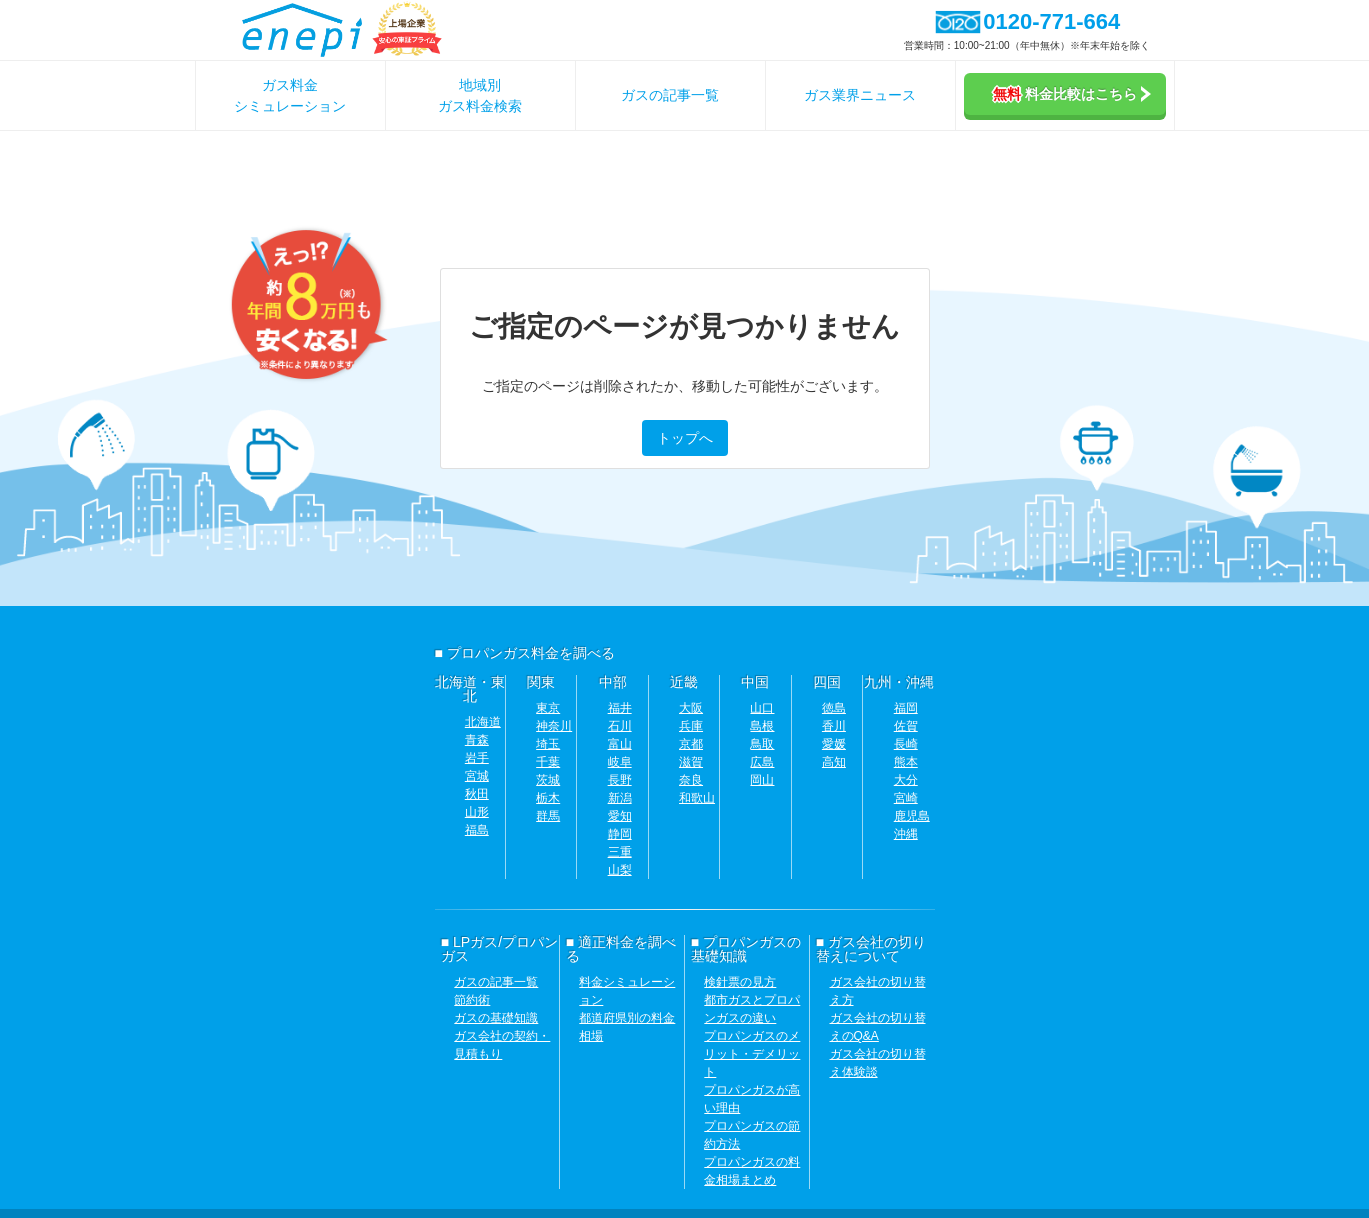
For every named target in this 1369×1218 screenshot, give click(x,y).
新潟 (620, 798)
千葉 (548, 762)
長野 (620, 780)
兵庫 (691, 726)
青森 (477, 740)
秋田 (477, 794)
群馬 (548, 816)
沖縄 (906, 834)
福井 (620, 708)
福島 (477, 830)
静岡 (620, 834)
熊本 (906, 762)
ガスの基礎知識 (496, 1018)
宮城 (477, 776)
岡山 (762, 780)
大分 (906, 780)
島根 (762, 726)
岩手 (477, 758)
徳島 (834, 708)
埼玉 (548, 744)
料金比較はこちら (1072, 94)
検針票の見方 (740, 982)
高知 (834, 762)
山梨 (620, 870)
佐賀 (906, 726)
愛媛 (834, 744)
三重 (620, 852)
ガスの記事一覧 (670, 95)
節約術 (472, 1000)
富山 (620, 744)
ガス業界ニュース (860, 95)
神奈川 (554, 726)
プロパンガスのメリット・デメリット (752, 1054)
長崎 (906, 744)
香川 (834, 726)
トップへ (685, 438)
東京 (548, 708)
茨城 (548, 780)
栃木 (548, 798)
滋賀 (691, 762)
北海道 (483, 722)
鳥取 (762, 744)
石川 (620, 726)
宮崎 (906, 798)
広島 (762, 762)
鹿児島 (912, 816)
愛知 (620, 816)
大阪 (691, 708)
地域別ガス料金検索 (480, 95)
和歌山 (697, 798)
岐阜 (620, 762)
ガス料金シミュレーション (290, 95)
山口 (762, 708)
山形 (477, 812)
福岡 (906, 708)
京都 (691, 744)
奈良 (691, 780)
